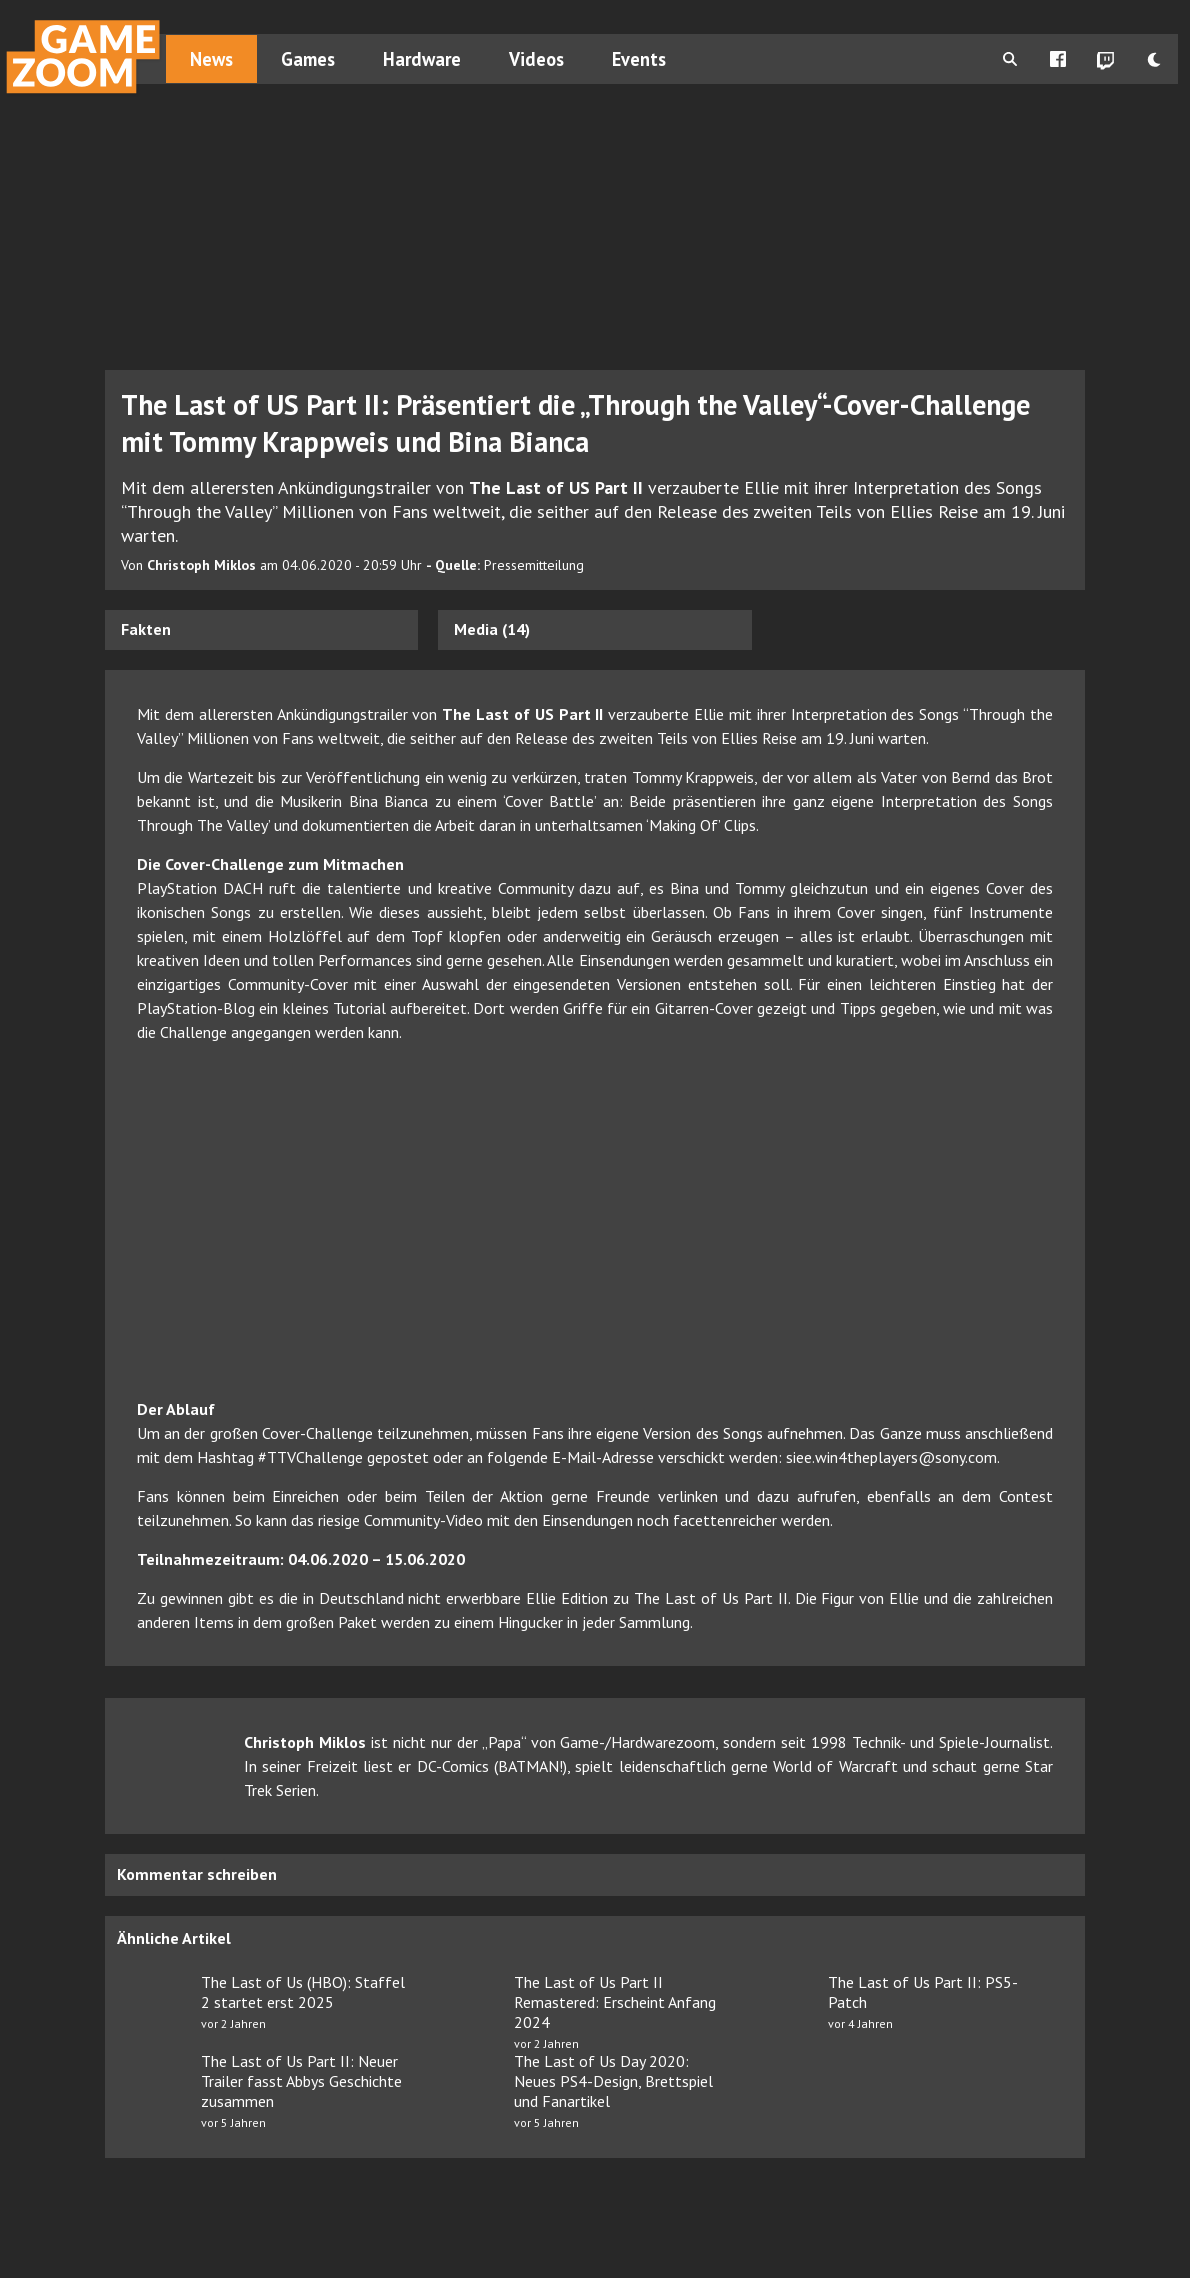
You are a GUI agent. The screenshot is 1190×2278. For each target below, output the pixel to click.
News (211, 59)
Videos (536, 59)
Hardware (422, 59)
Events (639, 59)
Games (308, 59)
